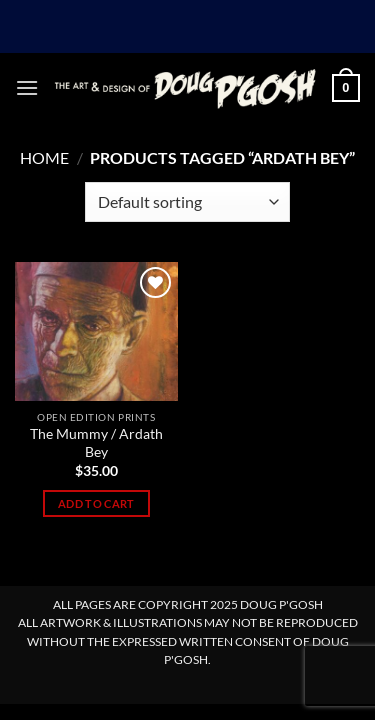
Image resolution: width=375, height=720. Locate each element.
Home (44, 157)
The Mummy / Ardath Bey (96, 443)
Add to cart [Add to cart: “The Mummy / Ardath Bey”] (96, 503)
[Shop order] (187, 202)
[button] (27, 87)
